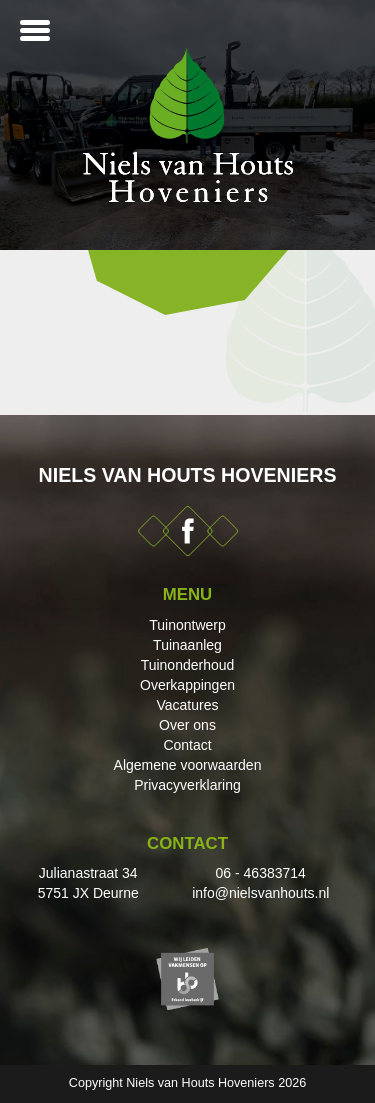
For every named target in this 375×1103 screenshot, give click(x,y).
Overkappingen (187, 685)
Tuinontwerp (187, 625)
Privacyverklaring (187, 785)
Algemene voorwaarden (188, 765)
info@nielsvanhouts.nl (260, 893)
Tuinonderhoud (188, 665)
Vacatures (188, 705)
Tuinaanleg (187, 645)
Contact (187, 745)
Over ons (187, 725)
